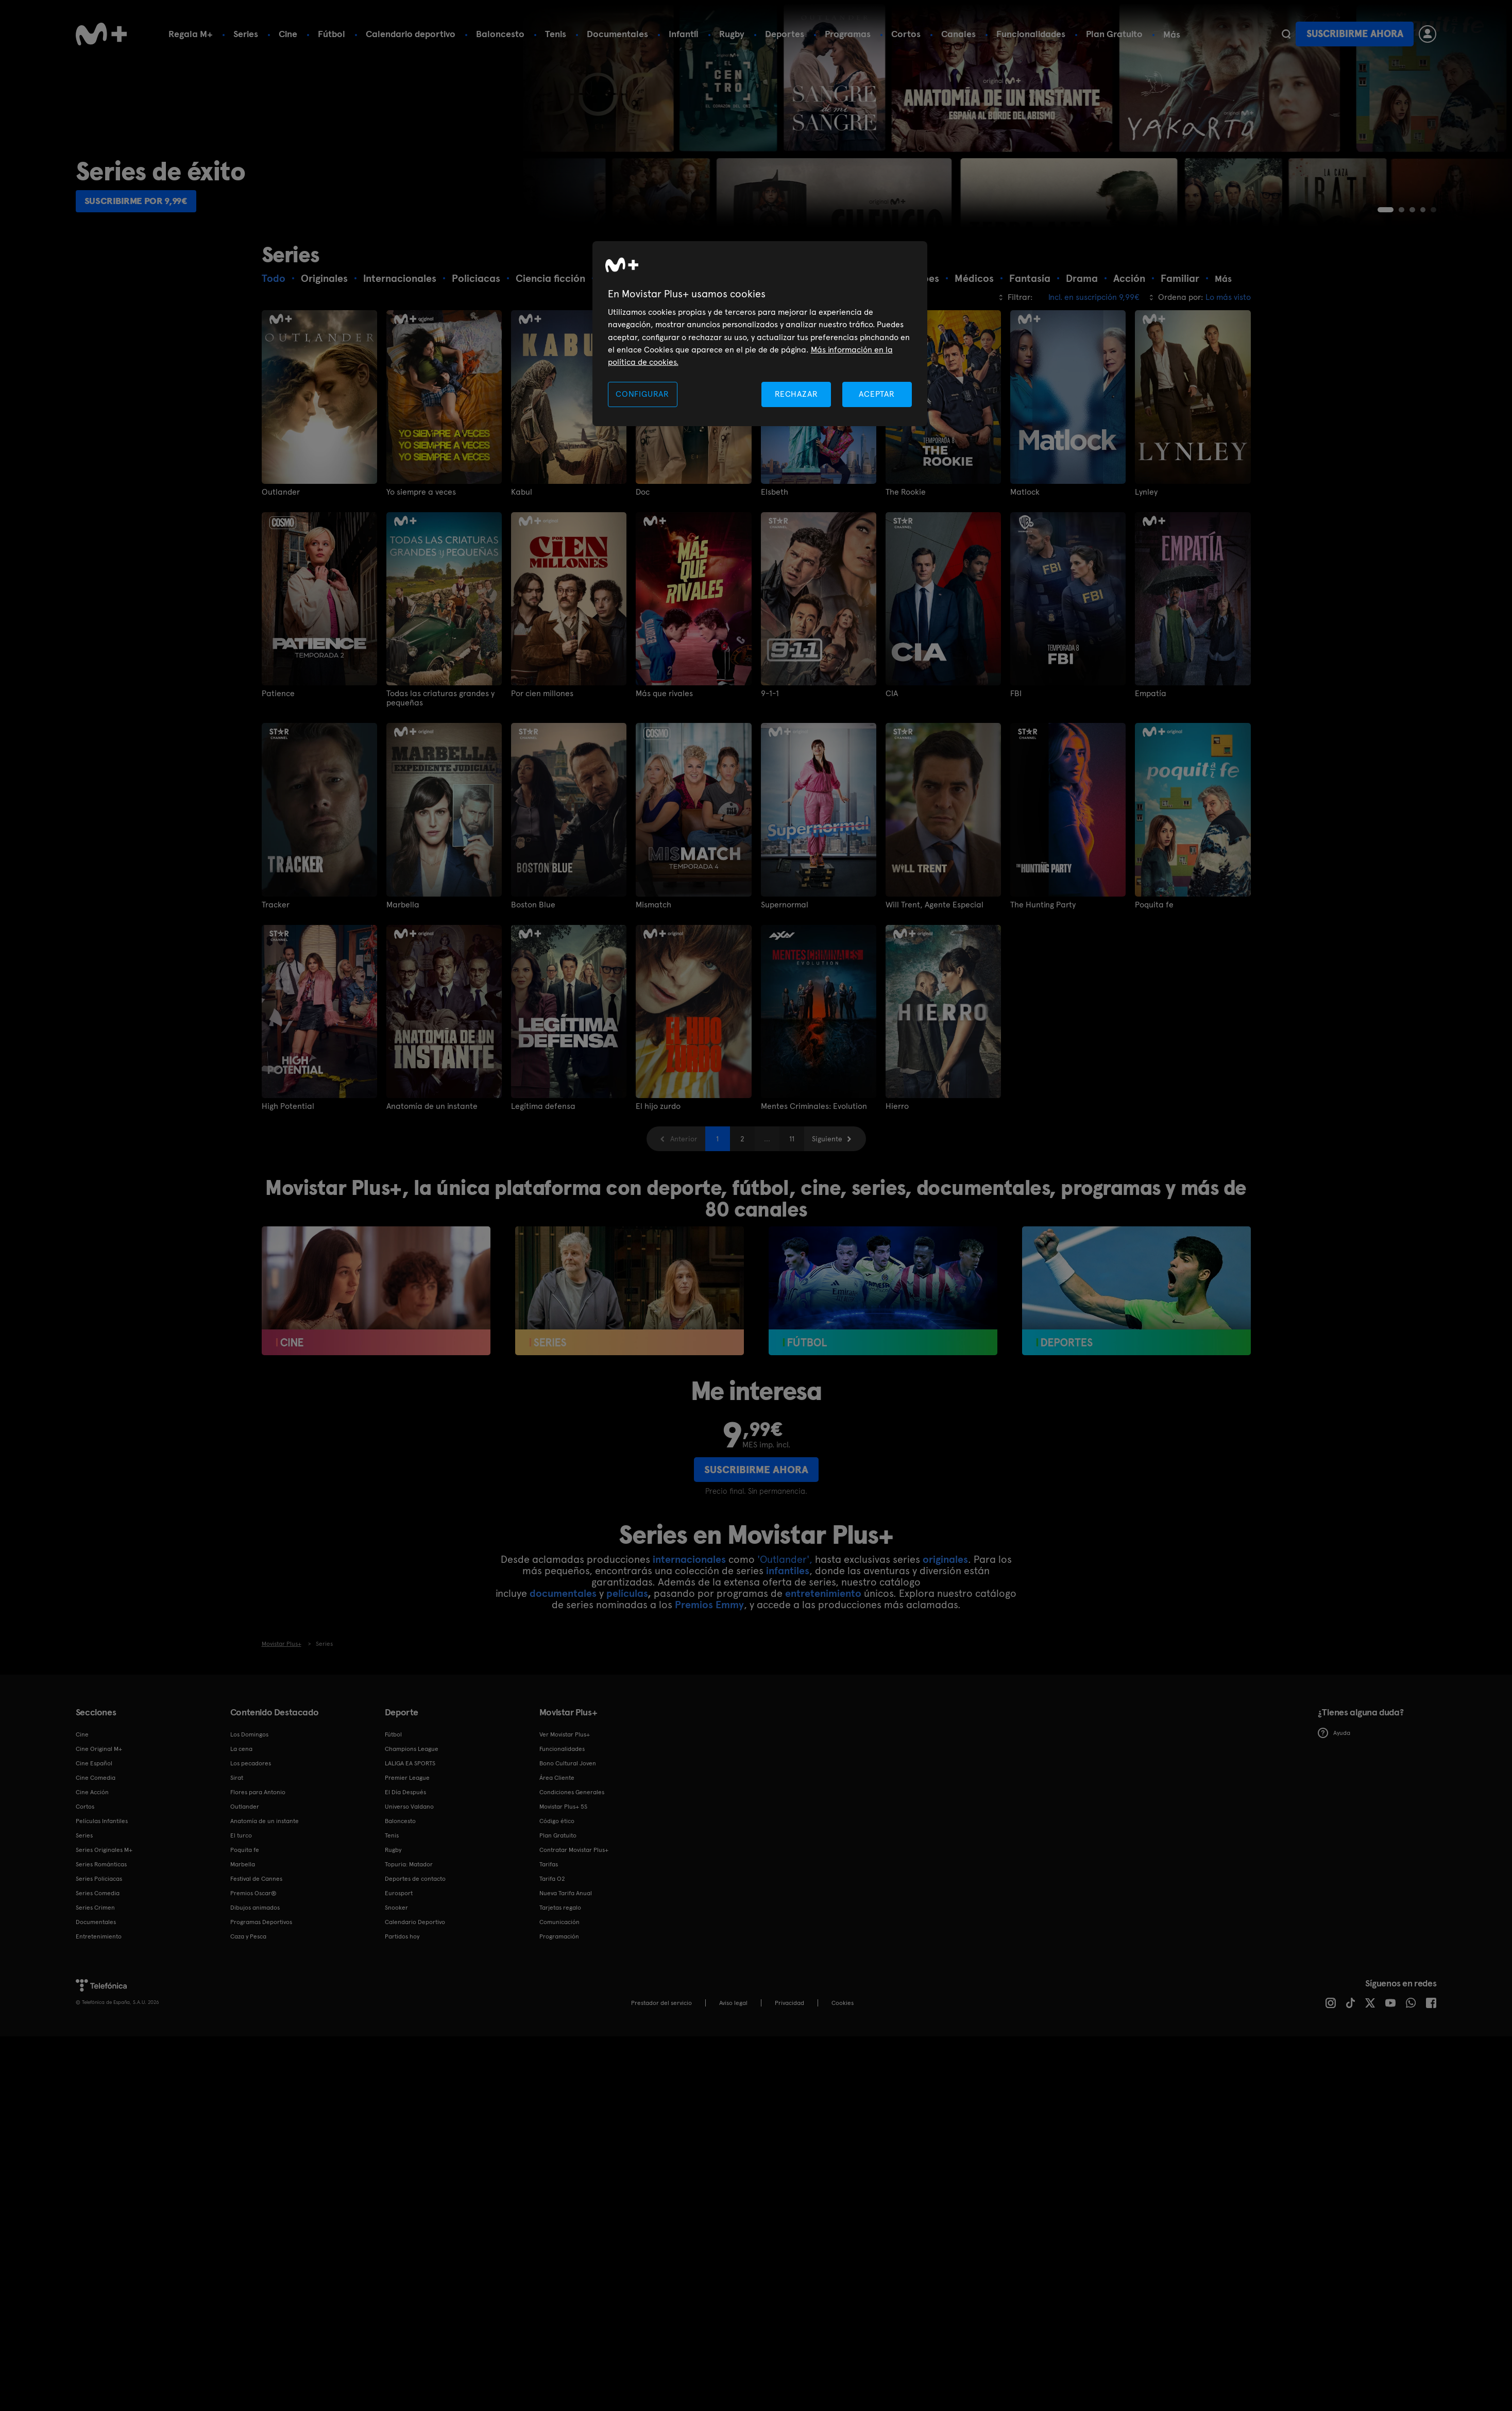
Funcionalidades (1030, 33)
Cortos (906, 33)
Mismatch (653, 985)
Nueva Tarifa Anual (565, 1974)
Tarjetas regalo (560, 1988)
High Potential (288, 1187)
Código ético (556, 1902)
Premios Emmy (709, 1685)
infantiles (787, 1651)
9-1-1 (770, 775)
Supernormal (784, 985)
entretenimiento (823, 1674)
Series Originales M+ (104, 1930)
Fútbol (331, 33)
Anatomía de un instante (432, 1187)
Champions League (411, 1829)
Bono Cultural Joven (567, 1844)
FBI (1016, 775)
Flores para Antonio (257, 1873)
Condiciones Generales (571, 1873)
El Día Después (405, 1873)
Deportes (784, 33)
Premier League (407, 1858)
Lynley (1146, 573)
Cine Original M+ (99, 1829)
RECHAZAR (796, 394)
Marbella (402, 985)
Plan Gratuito (1114, 33)
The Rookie (906, 573)
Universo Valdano (409, 1887)
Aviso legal (733, 2083)
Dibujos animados (255, 1988)
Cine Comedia (95, 1858)
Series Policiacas (99, 1959)
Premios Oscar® (253, 1974)
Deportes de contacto (415, 1959)
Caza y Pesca (248, 2017)
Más (1171, 34)
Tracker (276, 985)
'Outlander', (784, 1640)
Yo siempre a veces (421, 573)
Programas (848, 33)
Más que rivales (664, 775)
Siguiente (827, 1220)
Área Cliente (556, 1858)
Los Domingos (249, 1815)
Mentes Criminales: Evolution (814, 1187)
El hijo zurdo (658, 1187)
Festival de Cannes (256, 1959)
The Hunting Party (1043, 985)
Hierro (897, 1187)
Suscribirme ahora (1354, 34)
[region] (759, 333)
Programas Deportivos (261, 2003)
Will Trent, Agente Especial (934, 985)
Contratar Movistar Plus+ (573, 1930)
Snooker (396, 1988)
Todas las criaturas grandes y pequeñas (440, 779)
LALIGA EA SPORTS (410, 1844)
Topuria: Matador (409, 1945)
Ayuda (1334, 1814)
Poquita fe (1154, 985)
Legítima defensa (543, 1187)
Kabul (521, 573)
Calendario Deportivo (415, 2003)
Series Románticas (101, 1945)
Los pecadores (250, 1844)
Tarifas (548, 1945)
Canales (958, 33)
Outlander (281, 573)
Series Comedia (98, 1974)
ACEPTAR (877, 394)
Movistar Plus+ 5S (563, 1887)
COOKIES (842, 2083)
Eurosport (399, 1974)
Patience (278, 775)
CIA (892, 775)
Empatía (1150, 775)
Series (245, 33)
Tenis (555, 33)
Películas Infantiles (102, 1902)
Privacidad (789, 2083)
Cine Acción (92, 1873)
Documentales (617, 33)
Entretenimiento (99, 2017)
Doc (643, 573)
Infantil (684, 33)
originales (945, 1640)
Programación (559, 2017)
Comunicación (559, 2003)
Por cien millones (542, 775)
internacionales (689, 1640)
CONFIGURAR (642, 394)
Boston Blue (533, 985)
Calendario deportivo (410, 33)
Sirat (236, 1858)
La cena (241, 1829)
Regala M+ (190, 33)
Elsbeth (774, 573)
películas (627, 1674)
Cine (288, 33)
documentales (563, 1674)
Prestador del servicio (661, 2083)
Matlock (1025, 573)
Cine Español (94, 1844)
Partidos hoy (402, 2017)
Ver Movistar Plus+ (564, 1815)
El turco (241, 1916)
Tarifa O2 (552, 1959)
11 (791, 1220)
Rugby (731, 33)
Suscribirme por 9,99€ (143, 281)
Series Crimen (95, 1988)
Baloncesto (500, 33)
